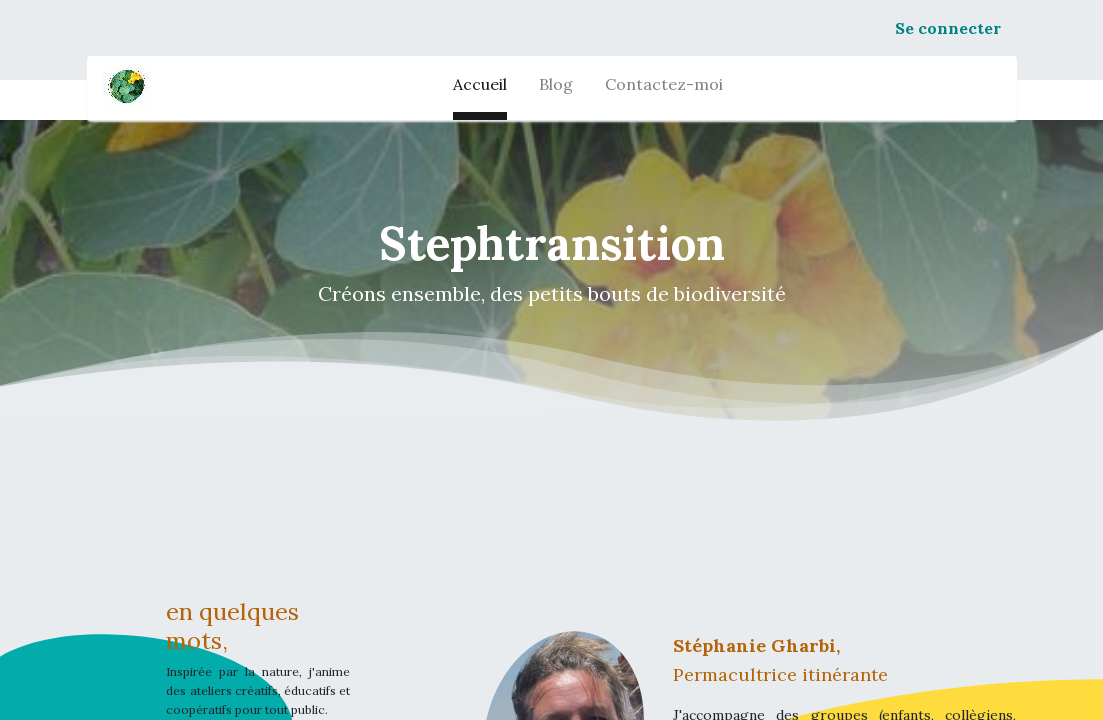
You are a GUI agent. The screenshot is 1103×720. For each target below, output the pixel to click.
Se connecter (948, 28)
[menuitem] (480, 88)
